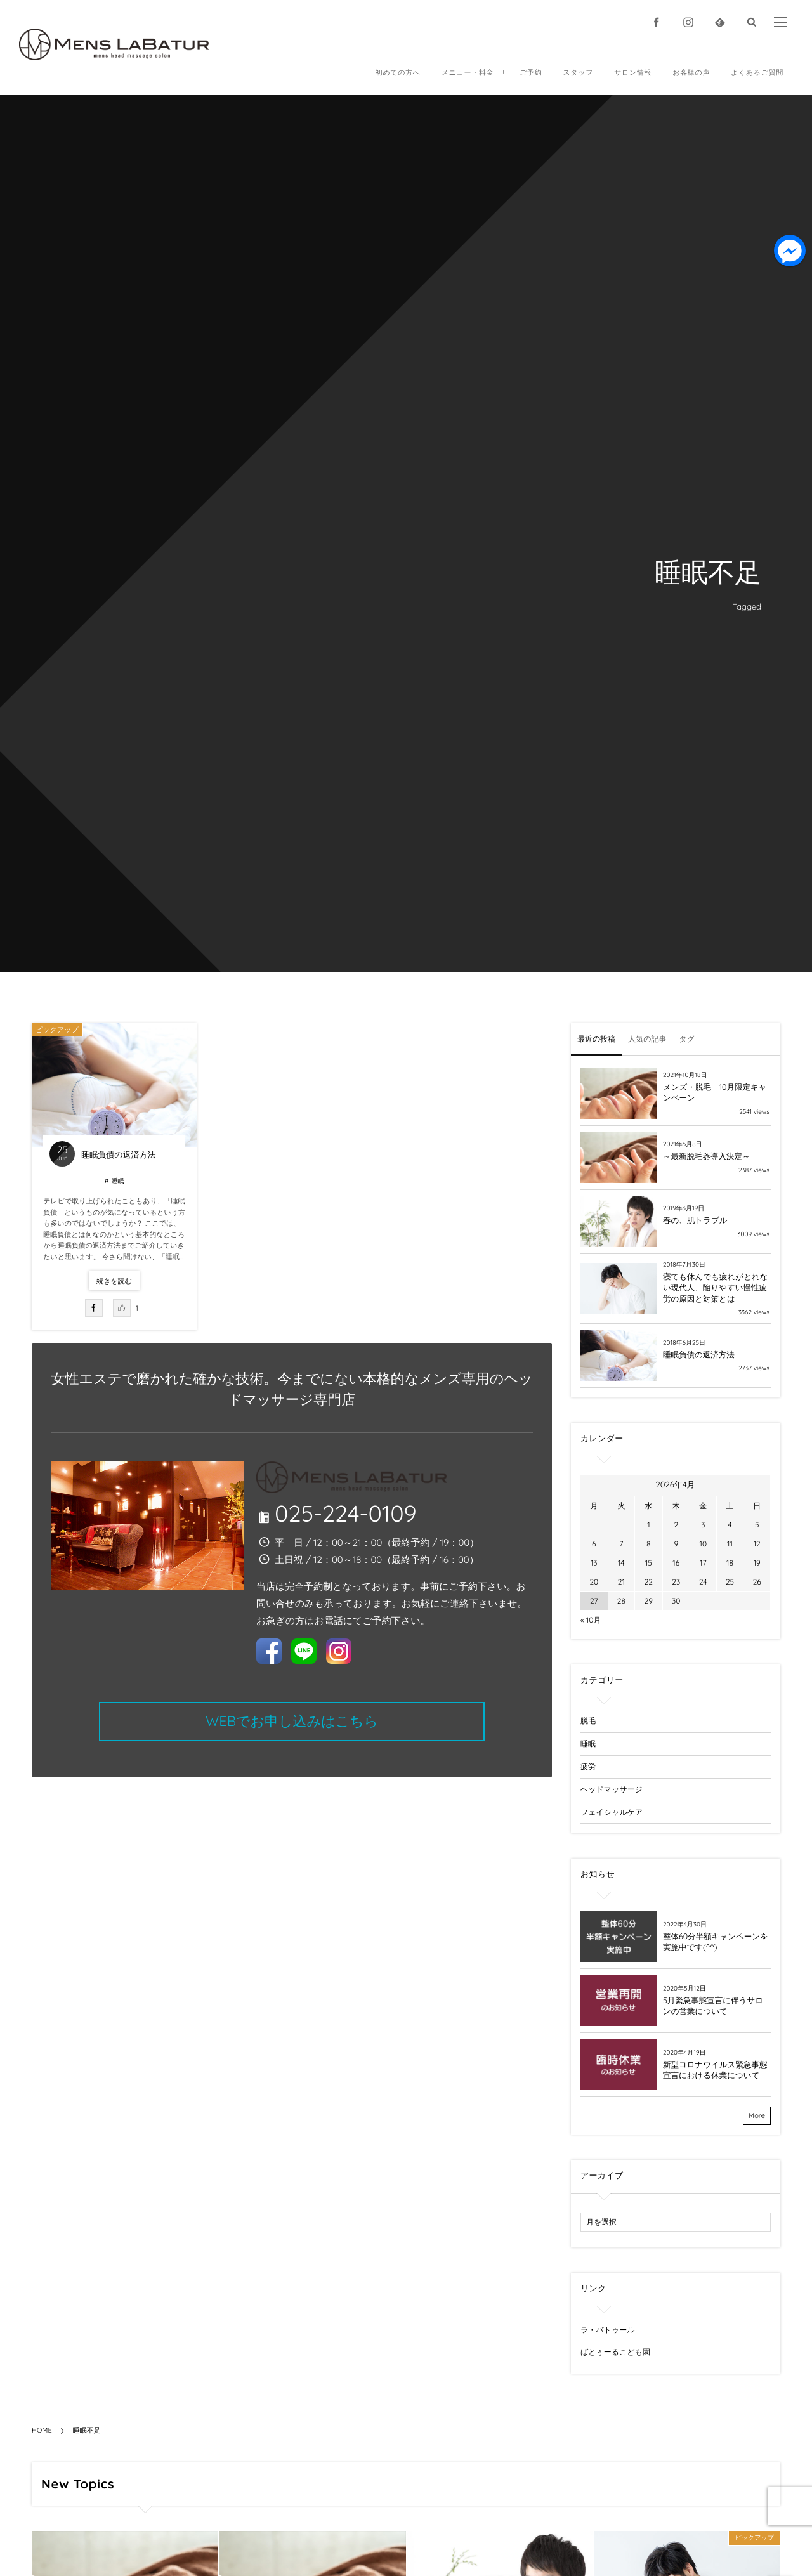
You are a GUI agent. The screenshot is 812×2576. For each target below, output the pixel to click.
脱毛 (588, 1720)
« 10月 (590, 1620)
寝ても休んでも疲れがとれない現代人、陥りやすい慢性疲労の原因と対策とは (715, 1288)
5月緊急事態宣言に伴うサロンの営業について (713, 2006)
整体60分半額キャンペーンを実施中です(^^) (715, 1942)
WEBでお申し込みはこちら (292, 1721)
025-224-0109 (346, 1513)
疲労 (588, 1766)
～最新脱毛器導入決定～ (706, 1156)
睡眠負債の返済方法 (118, 1155)
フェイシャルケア (611, 1812)
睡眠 (117, 1181)
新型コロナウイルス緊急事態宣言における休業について (715, 2070)
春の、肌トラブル (695, 1220)
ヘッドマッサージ (611, 1789)
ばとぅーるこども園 (615, 2352)
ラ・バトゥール (607, 2329)
